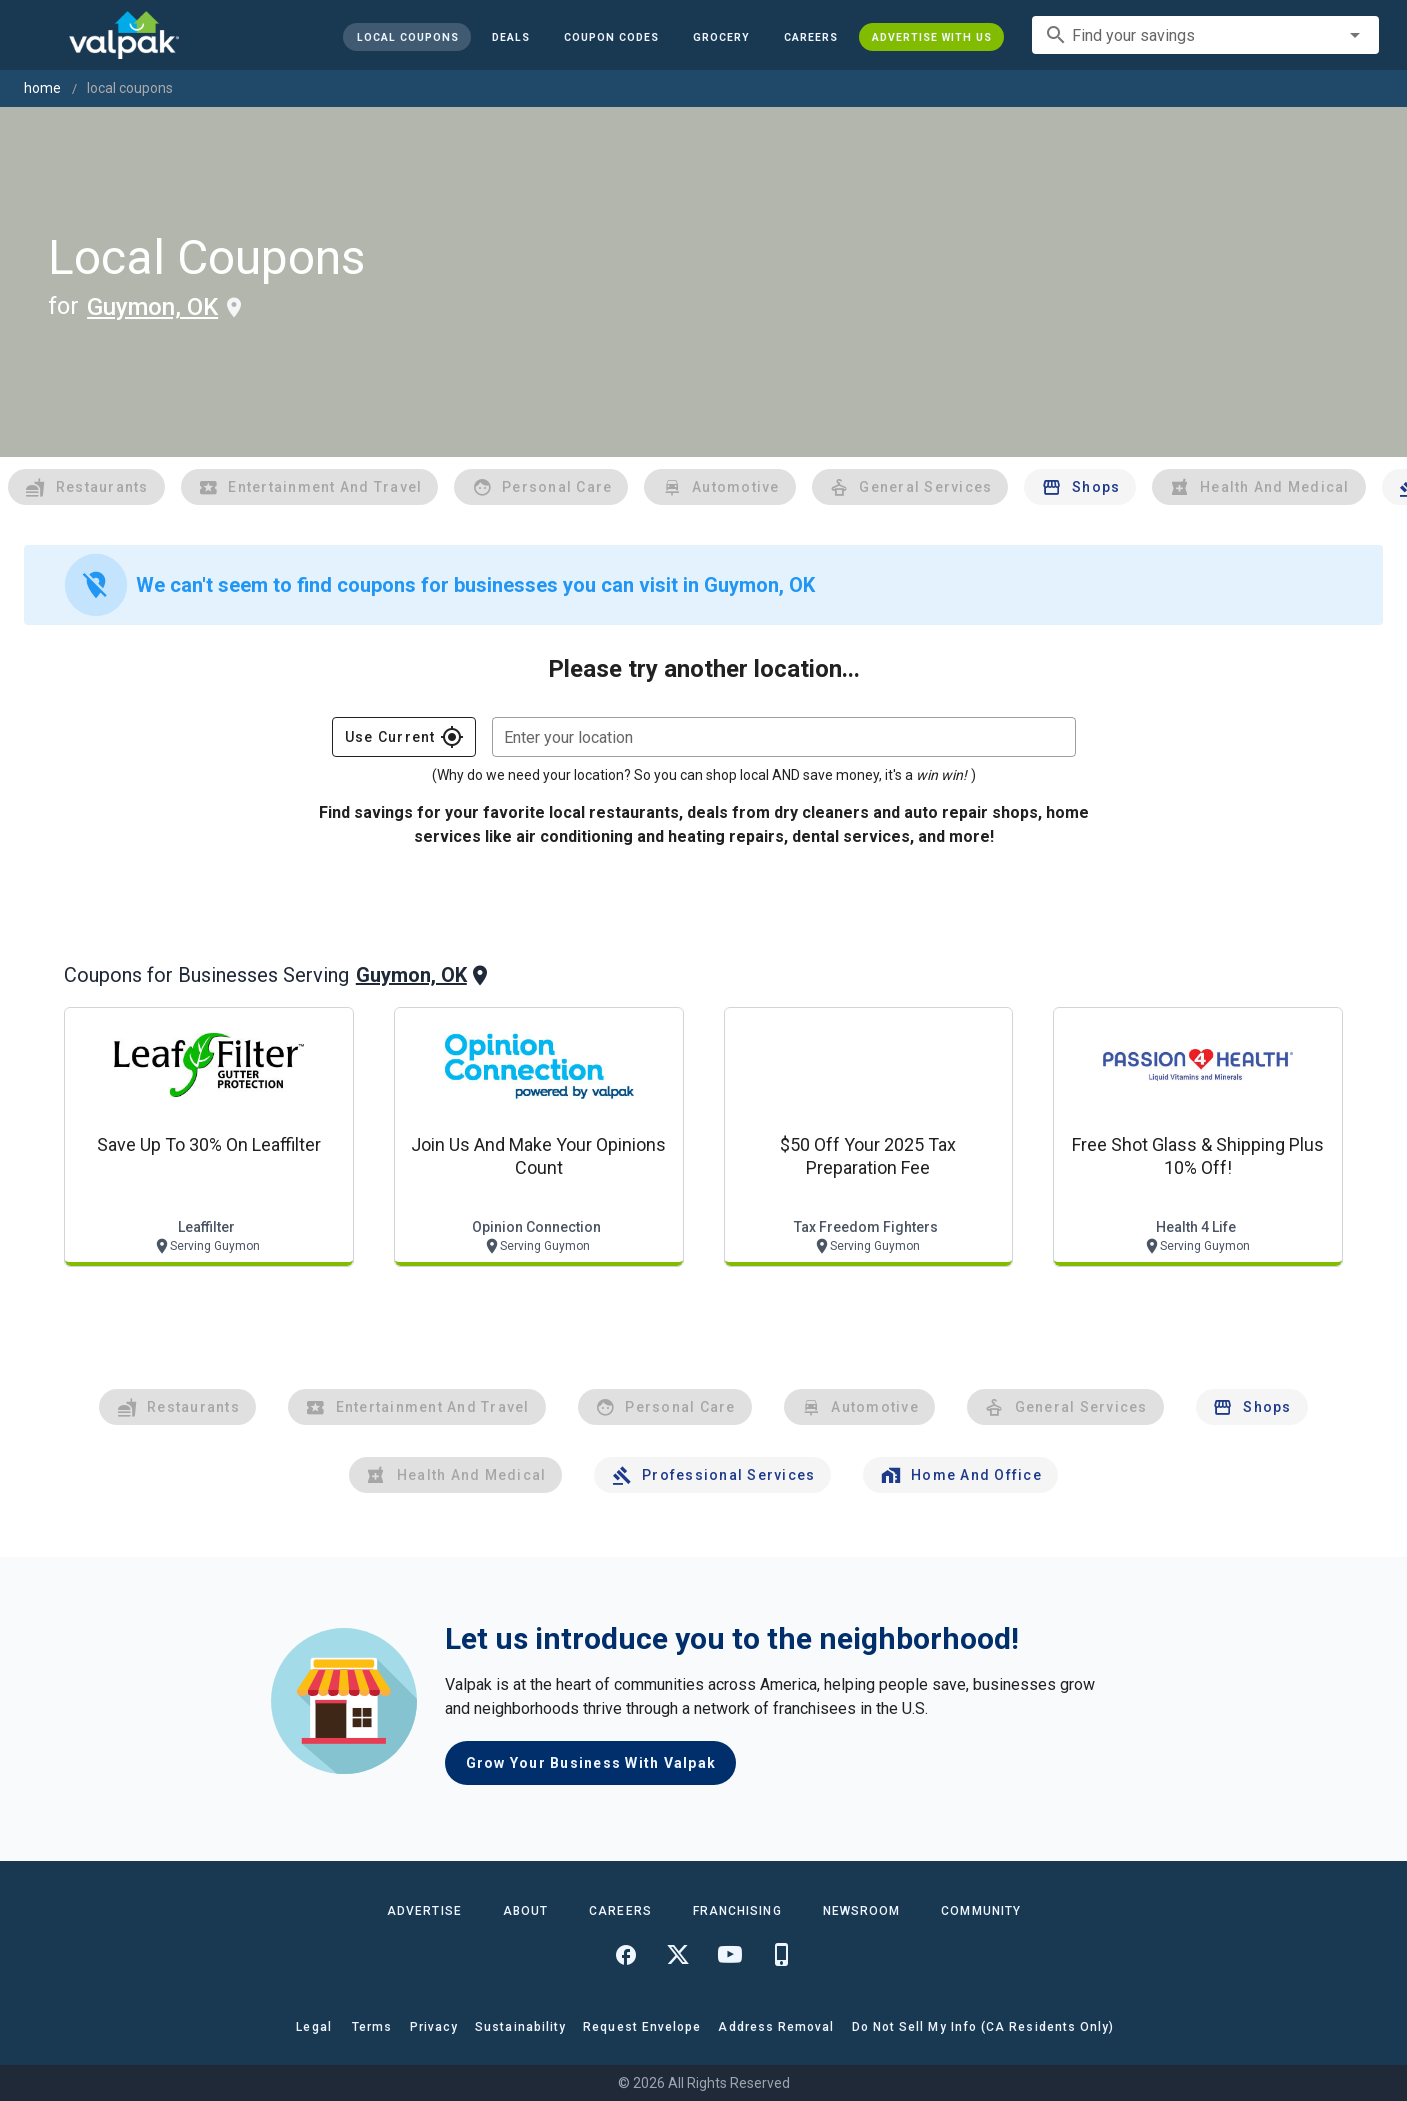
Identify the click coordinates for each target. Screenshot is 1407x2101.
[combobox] (1205, 35)
